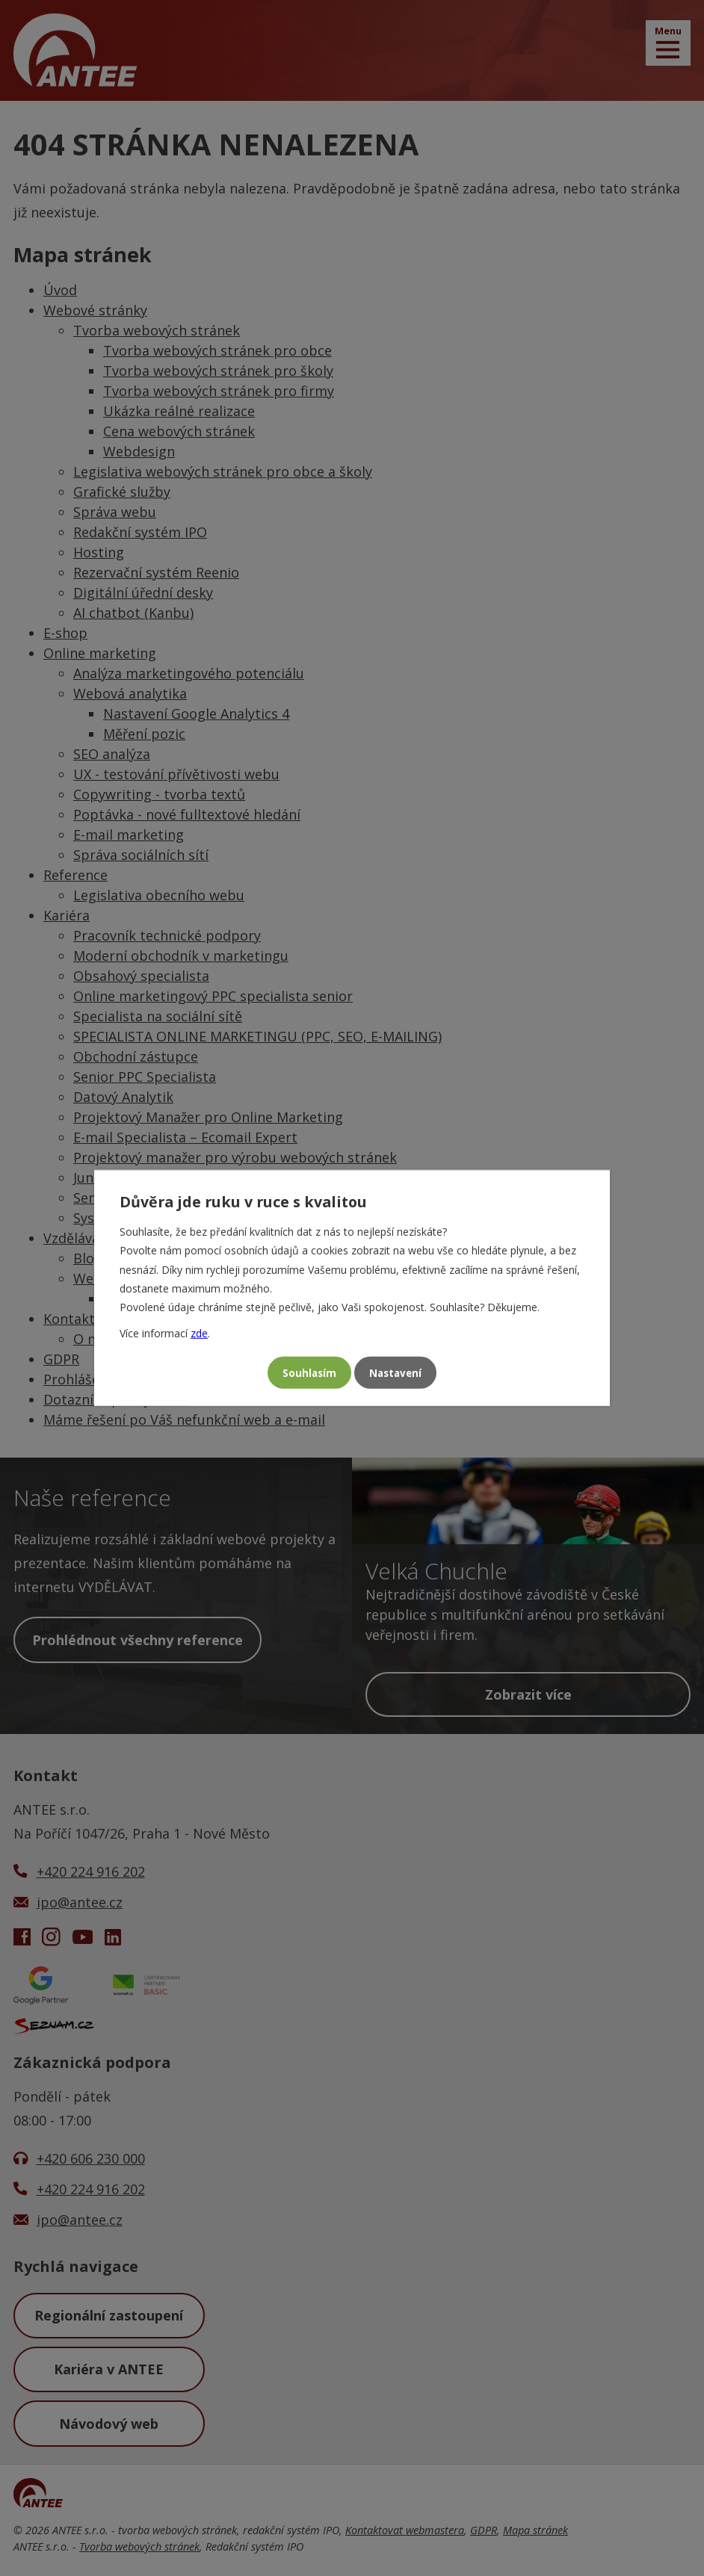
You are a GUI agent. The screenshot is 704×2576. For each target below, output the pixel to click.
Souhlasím (305, 1373)
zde (199, 1332)
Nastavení (398, 1373)
